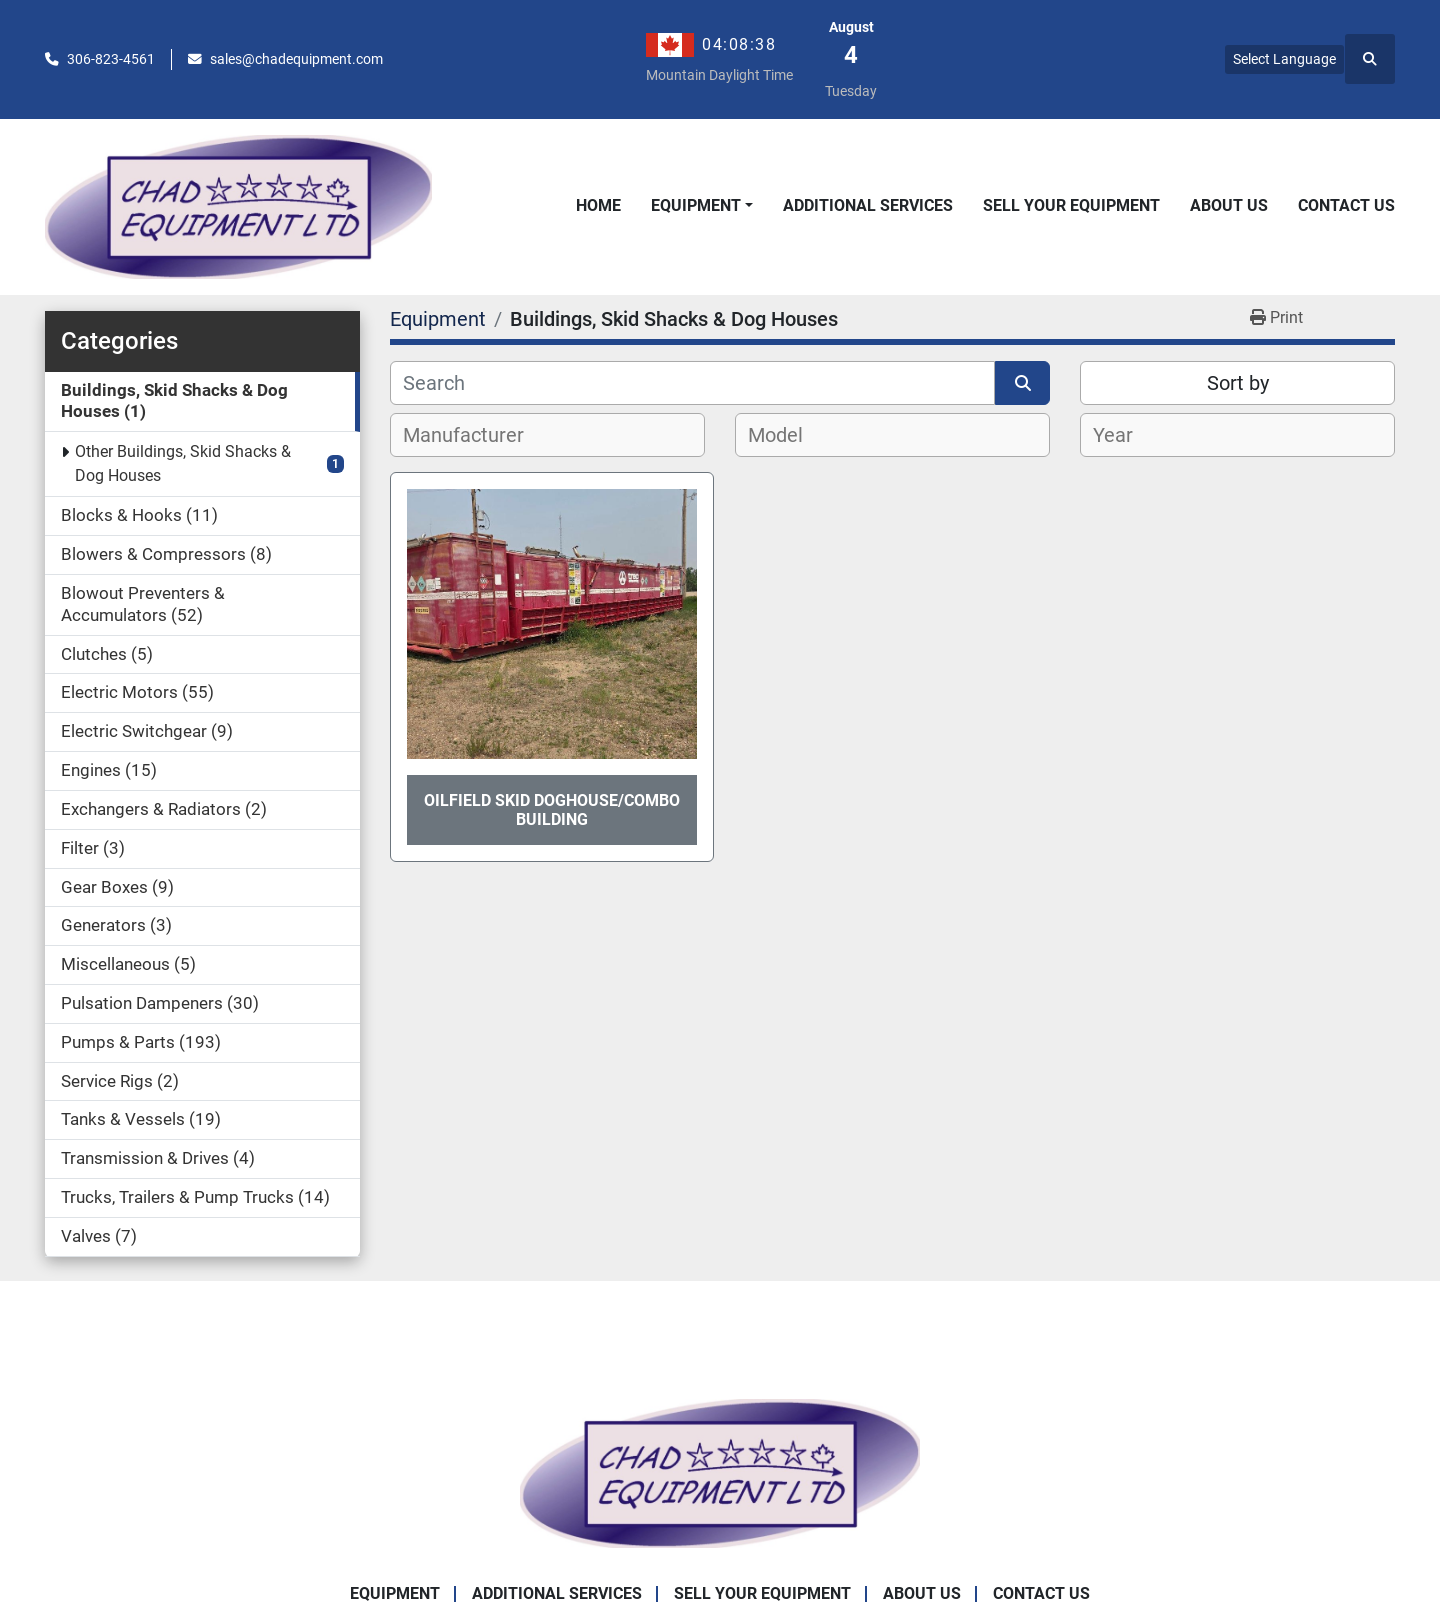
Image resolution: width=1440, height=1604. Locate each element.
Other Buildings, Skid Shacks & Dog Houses (183, 463)
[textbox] (474, 435)
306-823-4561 (111, 59)
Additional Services (868, 205)
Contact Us (1346, 205)
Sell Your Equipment (1071, 205)
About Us (1229, 205)
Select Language (1284, 59)
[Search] (692, 383)
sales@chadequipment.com (296, 59)
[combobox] (547, 435)
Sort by (1238, 383)
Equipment (696, 205)
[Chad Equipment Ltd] (720, 1471)
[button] (702, 206)
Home (598, 205)
